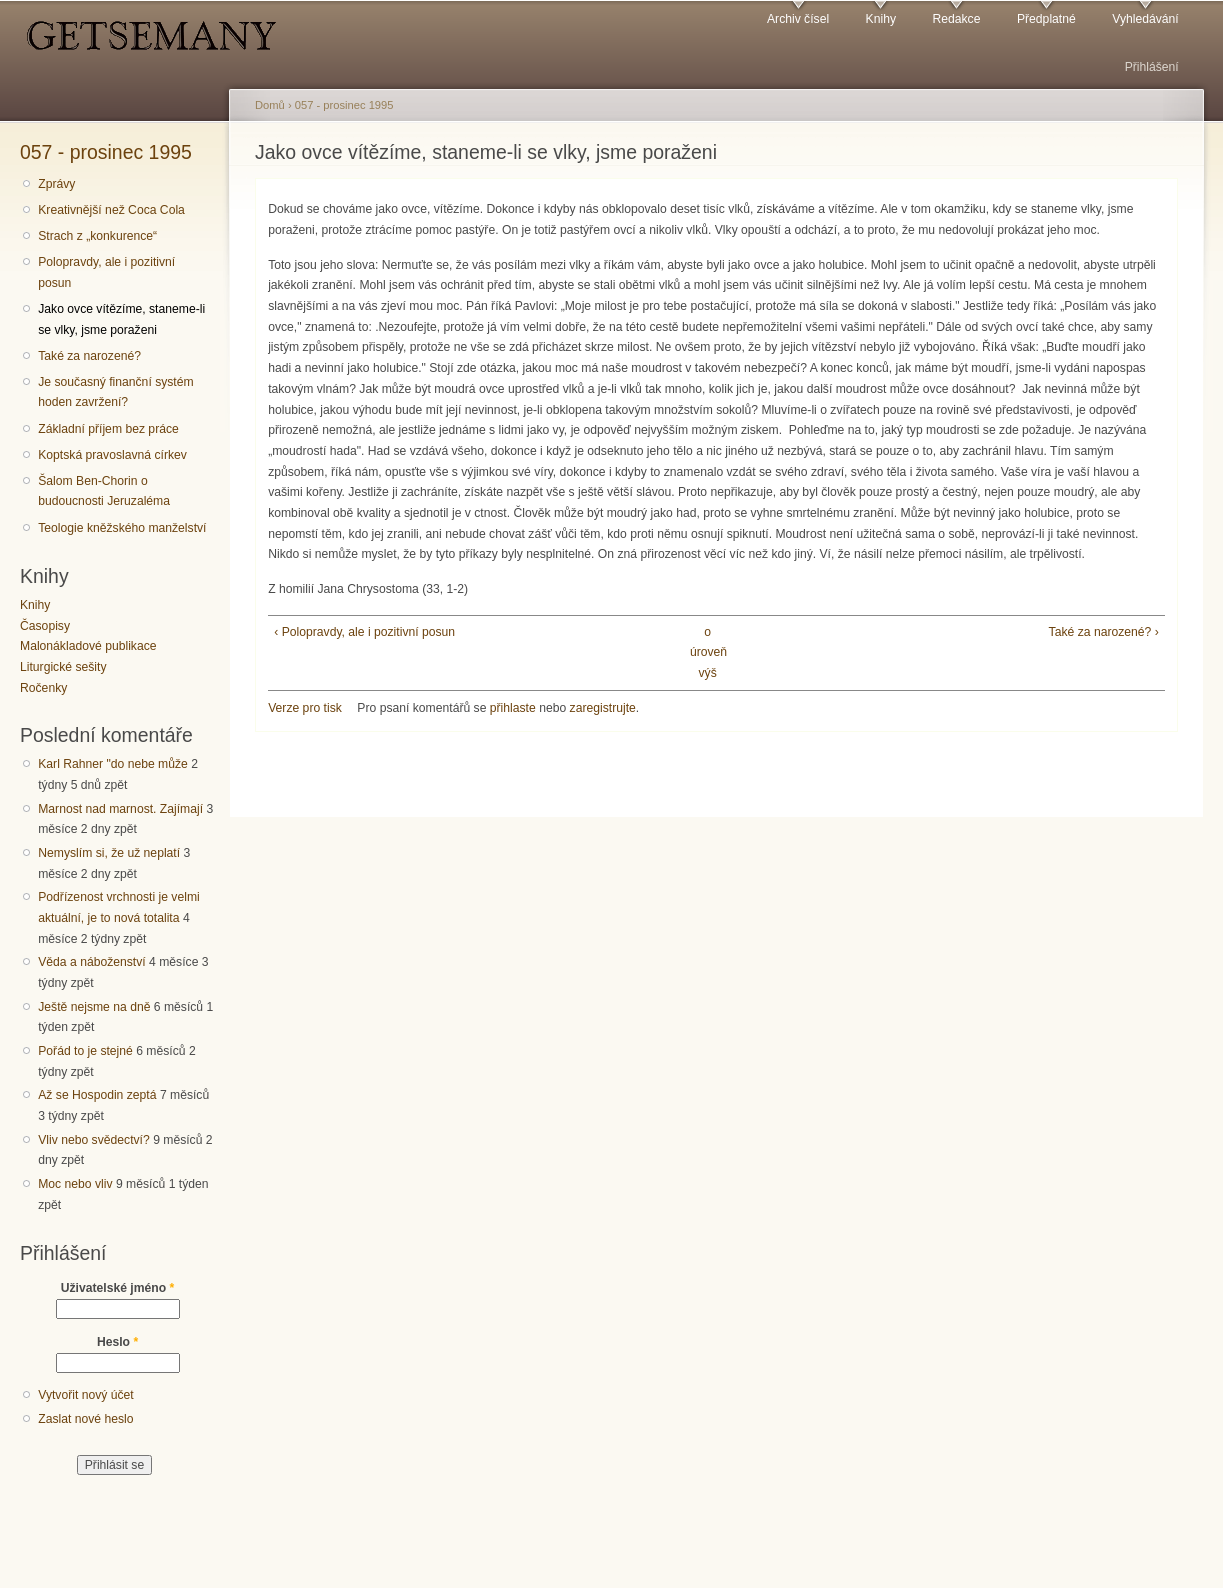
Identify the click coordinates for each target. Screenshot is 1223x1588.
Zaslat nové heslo (85, 1419)
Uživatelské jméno (118, 1288)
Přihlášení (1152, 67)
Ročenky (43, 688)
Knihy (881, 19)
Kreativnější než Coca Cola (111, 210)
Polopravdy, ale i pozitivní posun (106, 272)
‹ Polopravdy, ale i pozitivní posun (364, 632)
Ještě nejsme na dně (94, 1007)
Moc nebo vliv (75, 1184)
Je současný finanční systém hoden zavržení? (115, 392)
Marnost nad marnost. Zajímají (120, 809)
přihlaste (513, 708)
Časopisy (45, 626)
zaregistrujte (603, 708)
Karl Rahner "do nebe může (113, 764)
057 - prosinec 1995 (106, 152)
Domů (270, 105)
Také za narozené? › (1104, 632)
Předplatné (1046, 19)
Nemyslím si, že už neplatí (109, 853)
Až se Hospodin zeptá (97, 1095)
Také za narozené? (89, 356)
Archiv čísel (798, 19)
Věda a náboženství (91, 962)
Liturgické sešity (63, 667)
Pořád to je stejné (85, 1051)
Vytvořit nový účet (86, 1395)
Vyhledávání (1145, 19)
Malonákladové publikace (88, 646)
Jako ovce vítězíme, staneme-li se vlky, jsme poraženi (121, 319)
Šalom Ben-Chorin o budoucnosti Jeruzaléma (104, 491)
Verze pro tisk (305, 708)
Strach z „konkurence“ (97, 236)
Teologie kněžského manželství (122, 528)
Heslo (117, 1342)
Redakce (956, 19)
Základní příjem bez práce (108, 429)
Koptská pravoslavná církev (112, 455)
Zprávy (56, 184)
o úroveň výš (707, 652)
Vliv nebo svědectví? (94, 1140)
